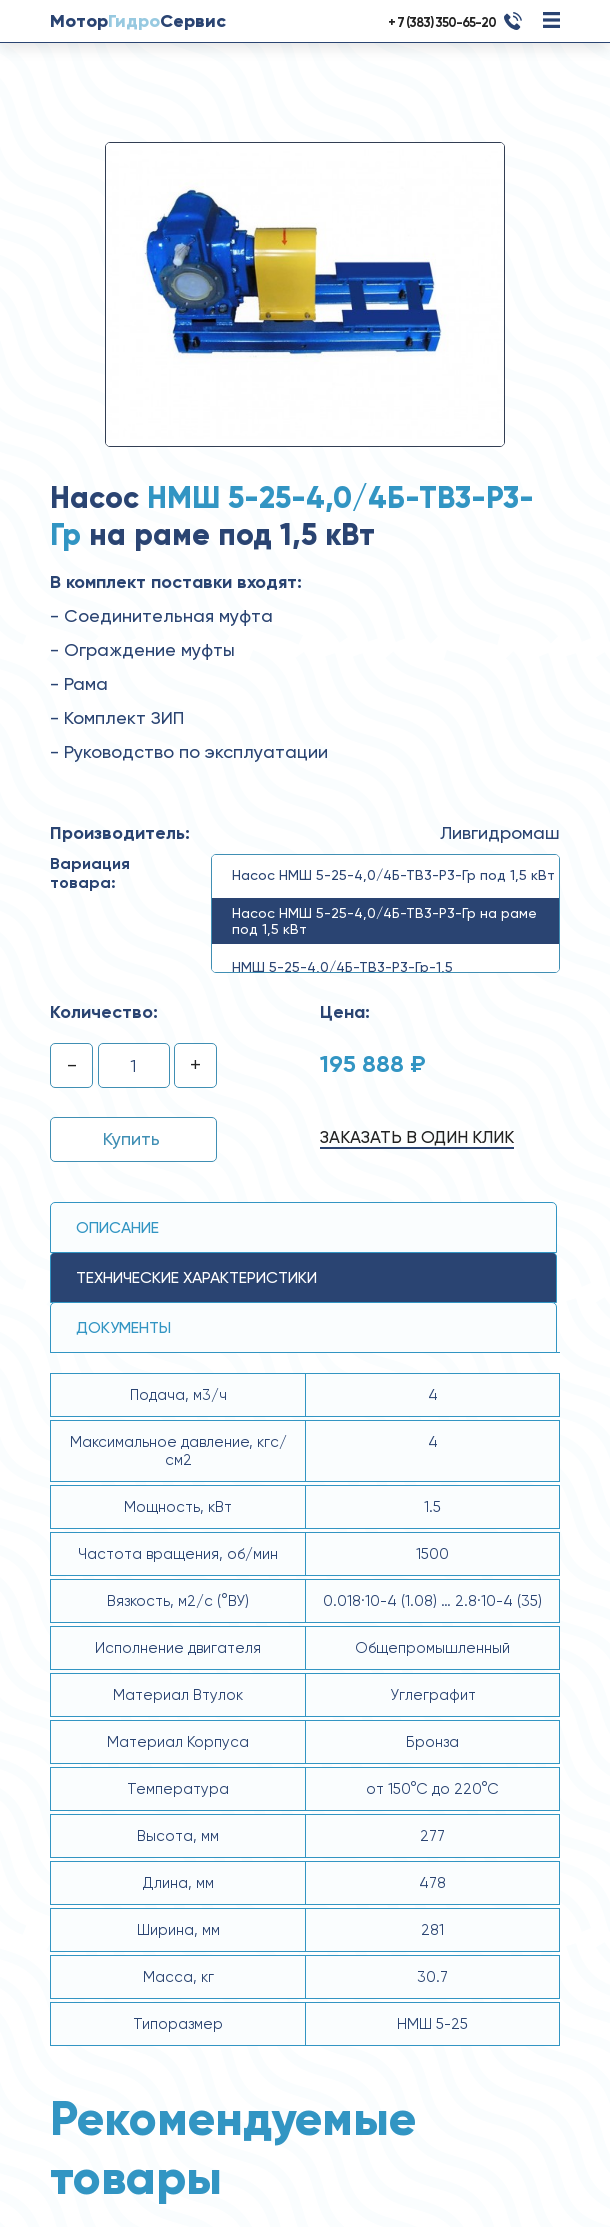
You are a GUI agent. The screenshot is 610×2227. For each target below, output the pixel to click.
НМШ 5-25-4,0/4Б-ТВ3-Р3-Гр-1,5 (342, 967)
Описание (117, 1227)
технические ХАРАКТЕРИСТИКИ (196, 1277)
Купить (131, 1138)
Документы (123, 1327)
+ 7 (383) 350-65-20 (442, 22)
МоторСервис (138, 21)
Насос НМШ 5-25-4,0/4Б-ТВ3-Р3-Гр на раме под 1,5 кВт (384, 921)
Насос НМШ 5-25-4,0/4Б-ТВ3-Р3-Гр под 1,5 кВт (393, 875)
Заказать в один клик (417, 1137)
